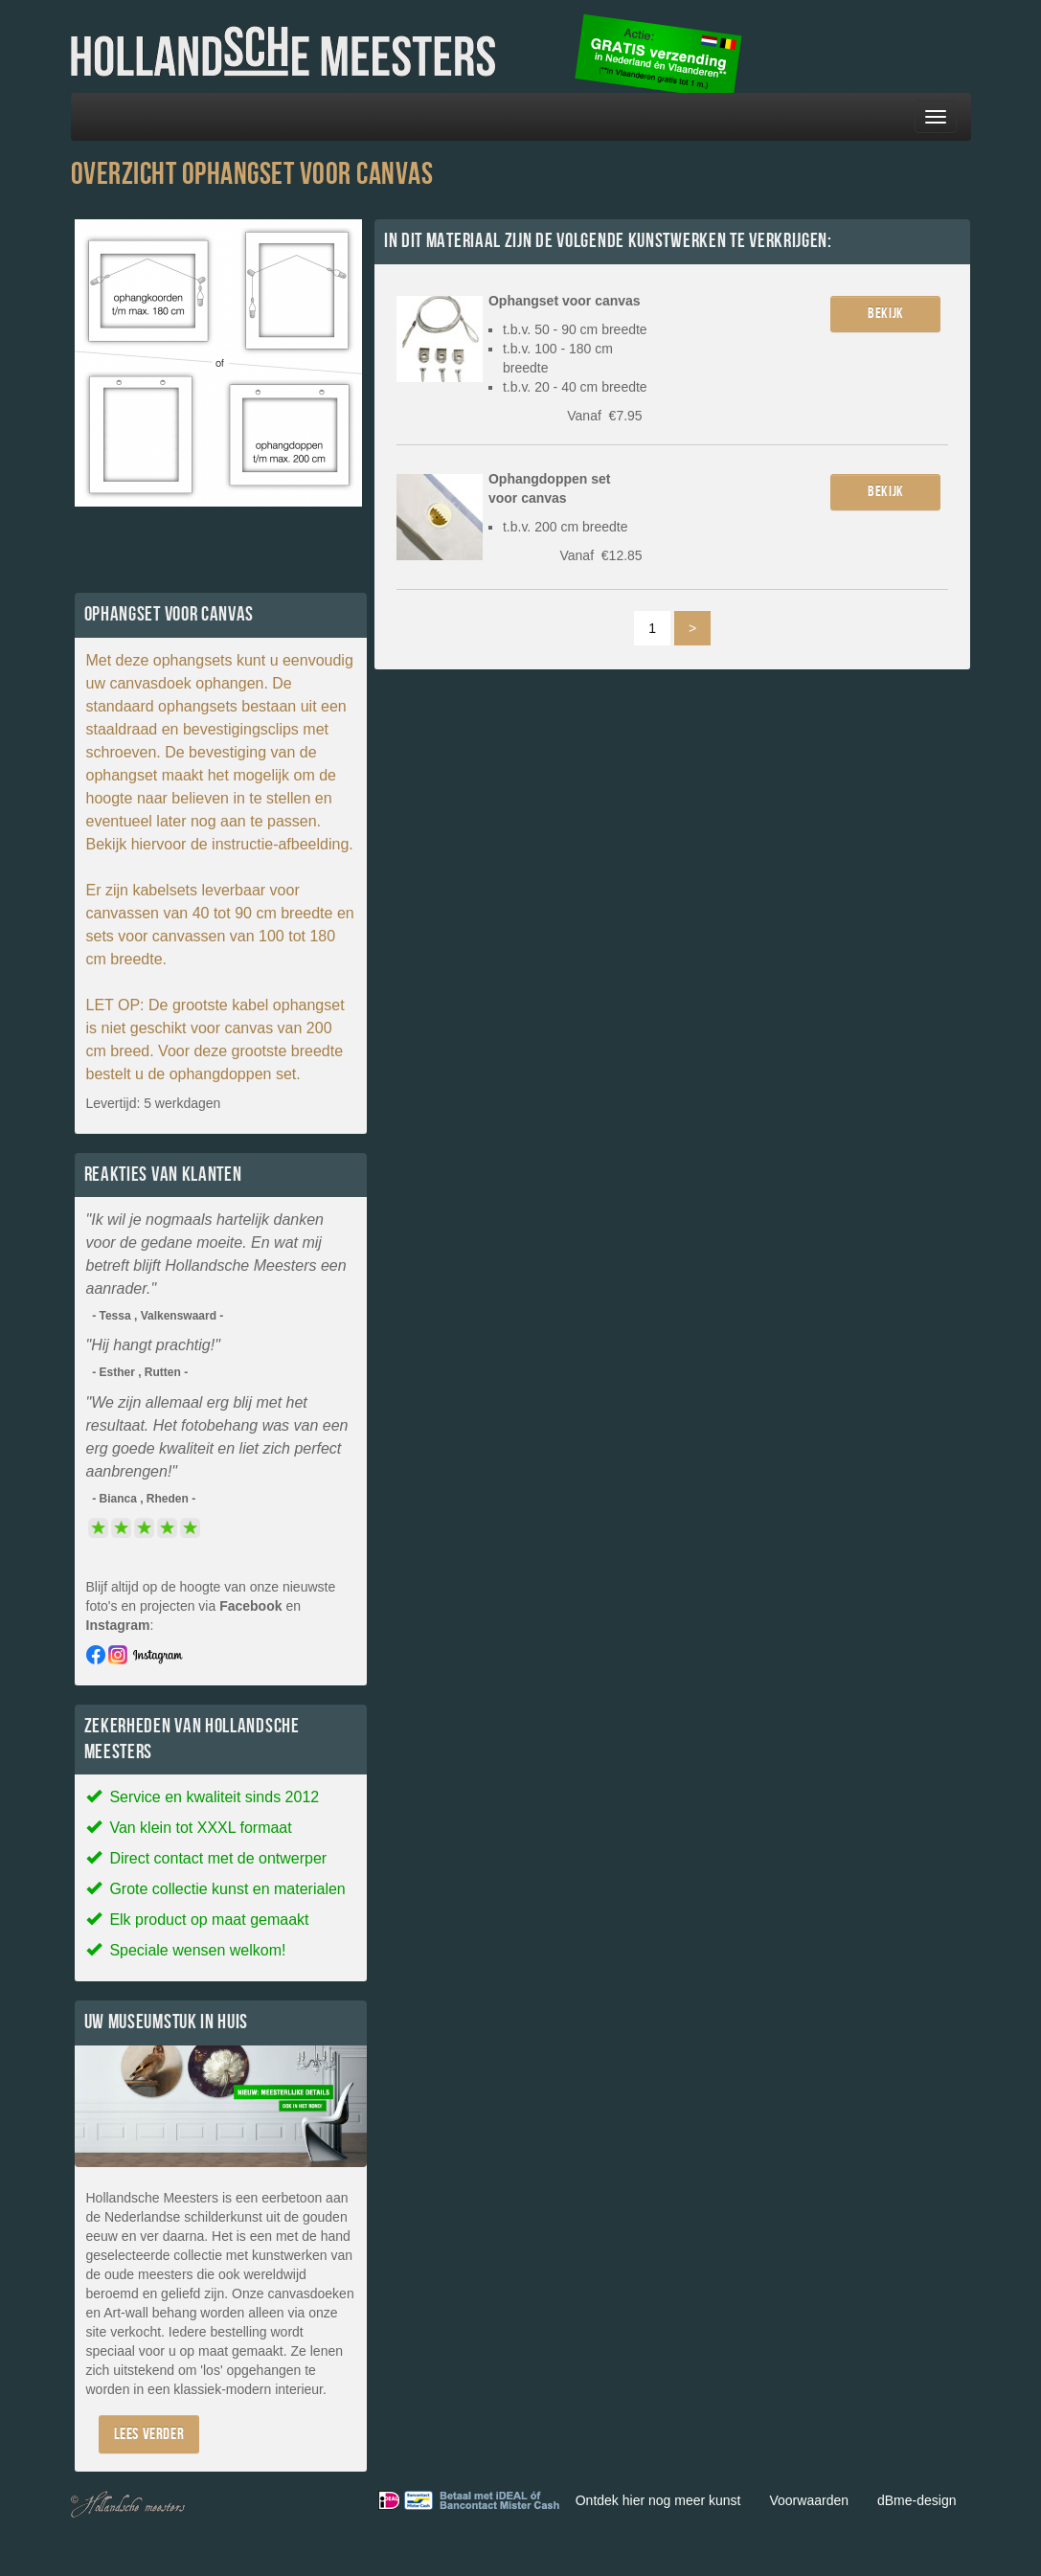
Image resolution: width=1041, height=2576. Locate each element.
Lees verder (149, 2434)
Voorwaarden (809, 2500)
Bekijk (886, 314)
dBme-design (917, 2500)
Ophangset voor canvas (564, 300)
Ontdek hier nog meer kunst (658, 2500)
